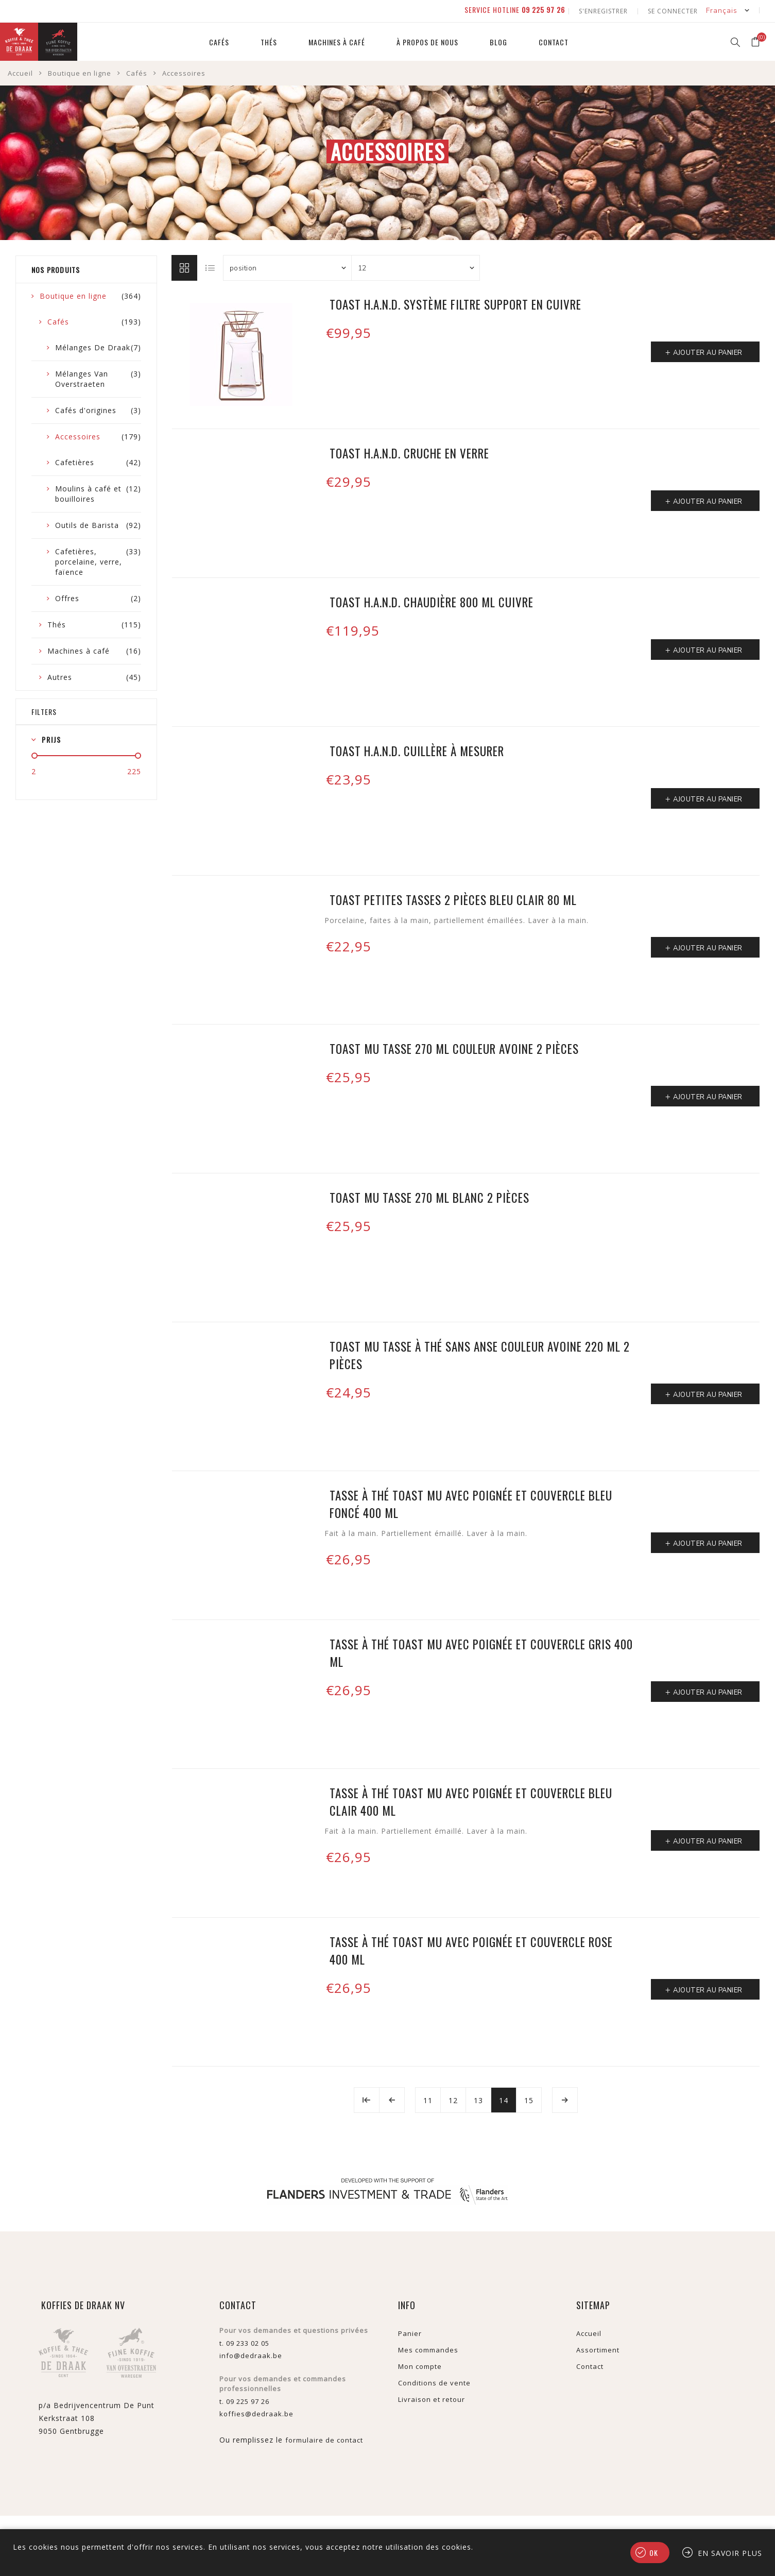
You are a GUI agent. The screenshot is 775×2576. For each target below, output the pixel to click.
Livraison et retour (431, 2397)
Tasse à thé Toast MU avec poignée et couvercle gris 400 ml (481, 1651)
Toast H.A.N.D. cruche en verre (409, 451)
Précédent (392, 2098)
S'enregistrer (604, 10)
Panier (410, 2331)
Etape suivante (565, 2098)
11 (428, 2099)
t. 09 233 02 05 (244, 2341)
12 (453, 2099)
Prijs (51, 737)
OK (653, 2552)
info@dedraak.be (250, 2354)
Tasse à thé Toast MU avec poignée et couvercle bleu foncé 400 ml (471, 1502)
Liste (210, 266)
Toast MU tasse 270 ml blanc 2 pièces (429, 1196)
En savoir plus (730, 2553)
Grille (184, 266)
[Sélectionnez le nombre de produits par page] (415, 266)
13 (478, 2099)
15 (528, 2099)
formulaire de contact (324, 2438)
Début (366, 2098)
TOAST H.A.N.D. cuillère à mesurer (417, 749)
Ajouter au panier (708, 351)
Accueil (20, 71)
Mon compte (420, 2364)
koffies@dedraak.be (256, 2412)
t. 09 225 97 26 (244, 2399)
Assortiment (597, 2348)
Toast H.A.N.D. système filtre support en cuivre (455, 303)
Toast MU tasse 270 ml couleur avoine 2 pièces (454, 1047)
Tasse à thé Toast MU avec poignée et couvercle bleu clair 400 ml (471, 1800)
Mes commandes (428, 2348)
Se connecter (673, 10)
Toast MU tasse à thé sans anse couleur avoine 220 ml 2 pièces (480, 1353)
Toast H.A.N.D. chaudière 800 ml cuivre (431, 600)
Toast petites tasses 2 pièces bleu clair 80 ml (453, 898)
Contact (590, 2364)
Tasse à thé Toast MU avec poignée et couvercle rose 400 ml (471, 1949)
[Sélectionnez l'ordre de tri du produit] (287, 266)
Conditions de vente (434, 2381)
